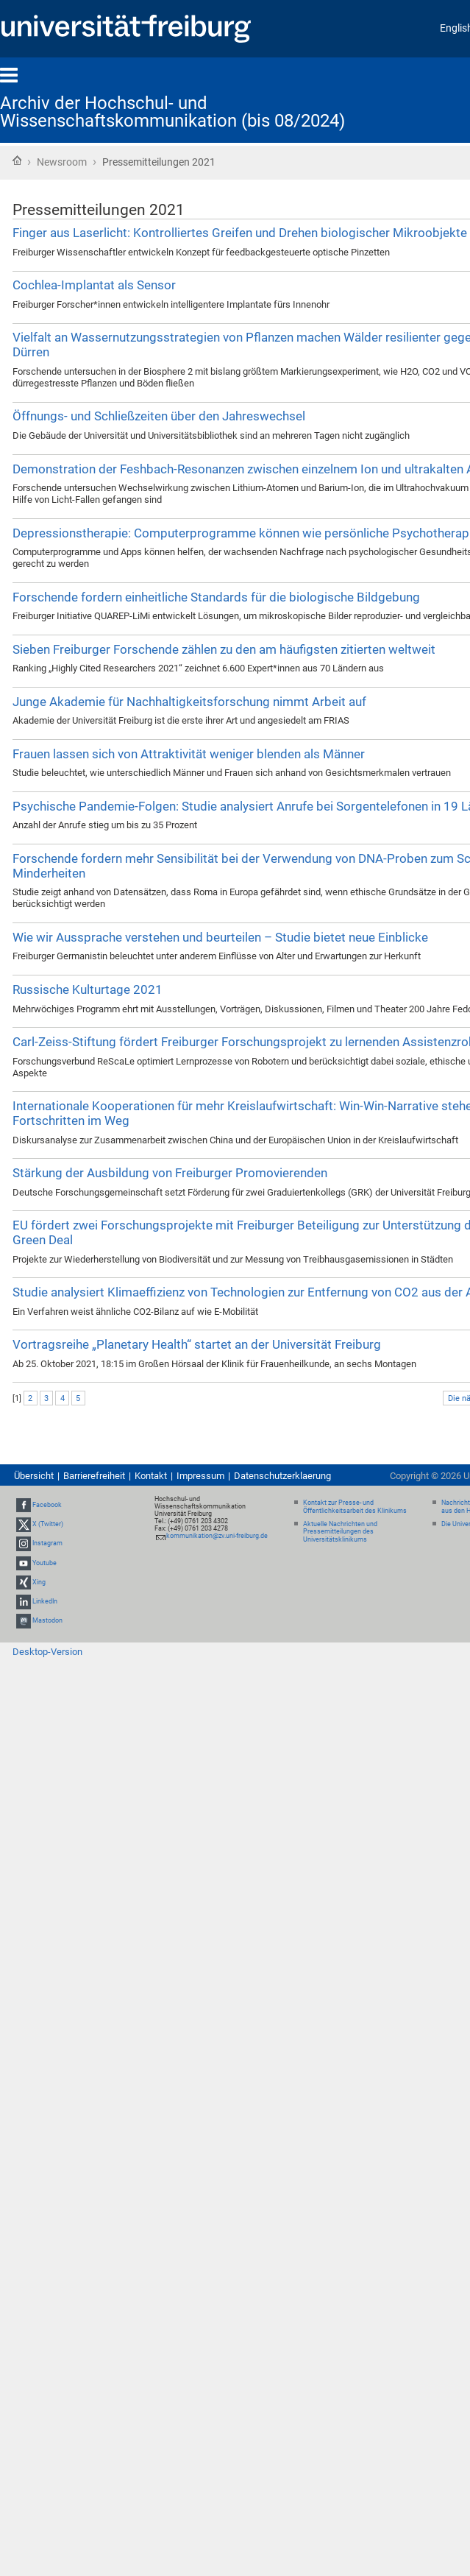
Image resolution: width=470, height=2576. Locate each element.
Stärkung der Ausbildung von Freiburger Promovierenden (170, 1172)
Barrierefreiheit (94, 1475)
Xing (39, 1582)
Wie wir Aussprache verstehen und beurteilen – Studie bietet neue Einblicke (220, 937)
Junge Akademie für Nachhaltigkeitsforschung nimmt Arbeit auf (189, 701)
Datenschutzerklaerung (282, 1475)
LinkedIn (44, 1601)
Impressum (200, 1475)
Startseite (17, 160)
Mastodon (47, 1620)
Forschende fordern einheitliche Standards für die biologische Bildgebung (216, 597)
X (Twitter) (47, 1524)
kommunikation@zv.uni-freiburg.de (217, 1535)
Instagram (47, 1544)
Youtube (44, 1563)
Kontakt (151, 1475)
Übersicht (34, 1475)
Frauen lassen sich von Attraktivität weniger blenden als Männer (189, 754)
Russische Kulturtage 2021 (88, 989)
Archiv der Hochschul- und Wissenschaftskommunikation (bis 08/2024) (172, 112)
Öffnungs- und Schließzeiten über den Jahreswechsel (159, 416)
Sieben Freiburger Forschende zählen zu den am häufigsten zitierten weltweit (224, 649)
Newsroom (62, 162)
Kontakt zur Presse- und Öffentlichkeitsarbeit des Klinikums (355, 1506)
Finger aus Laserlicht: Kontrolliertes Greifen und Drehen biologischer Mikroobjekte (240, 232)
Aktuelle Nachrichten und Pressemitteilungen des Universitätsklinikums (340, 1532)
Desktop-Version (47, 1651)
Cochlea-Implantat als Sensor (94, 285)
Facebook (47, 1504)
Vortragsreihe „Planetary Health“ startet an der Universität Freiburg (197, 1344)
